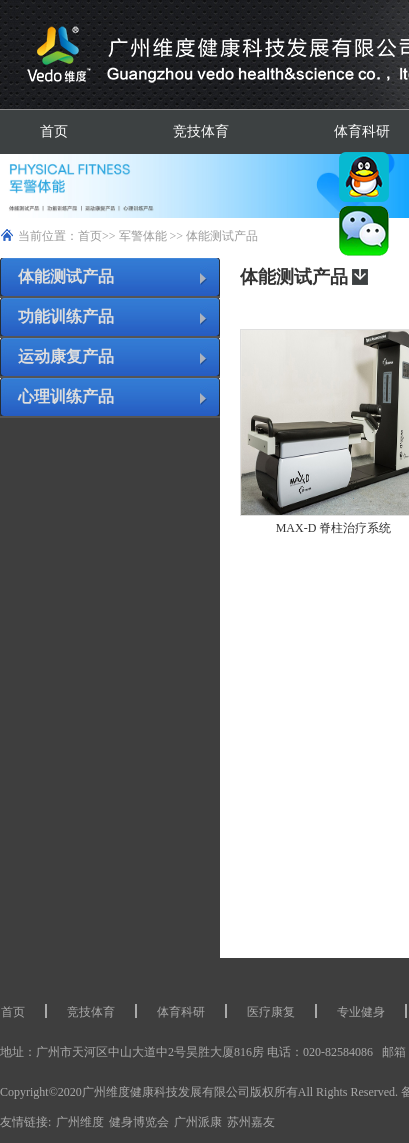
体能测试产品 (222, 236)
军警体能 (143, 236)
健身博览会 (139, 1122)
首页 (54, 131)
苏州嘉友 (251, 1122)
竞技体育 (201, 131)
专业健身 (361, 1012)
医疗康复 (271, 1012)
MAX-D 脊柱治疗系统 (334, 528)
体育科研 (181, 1012)
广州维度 (80, 1122)
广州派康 (198, 1122)
